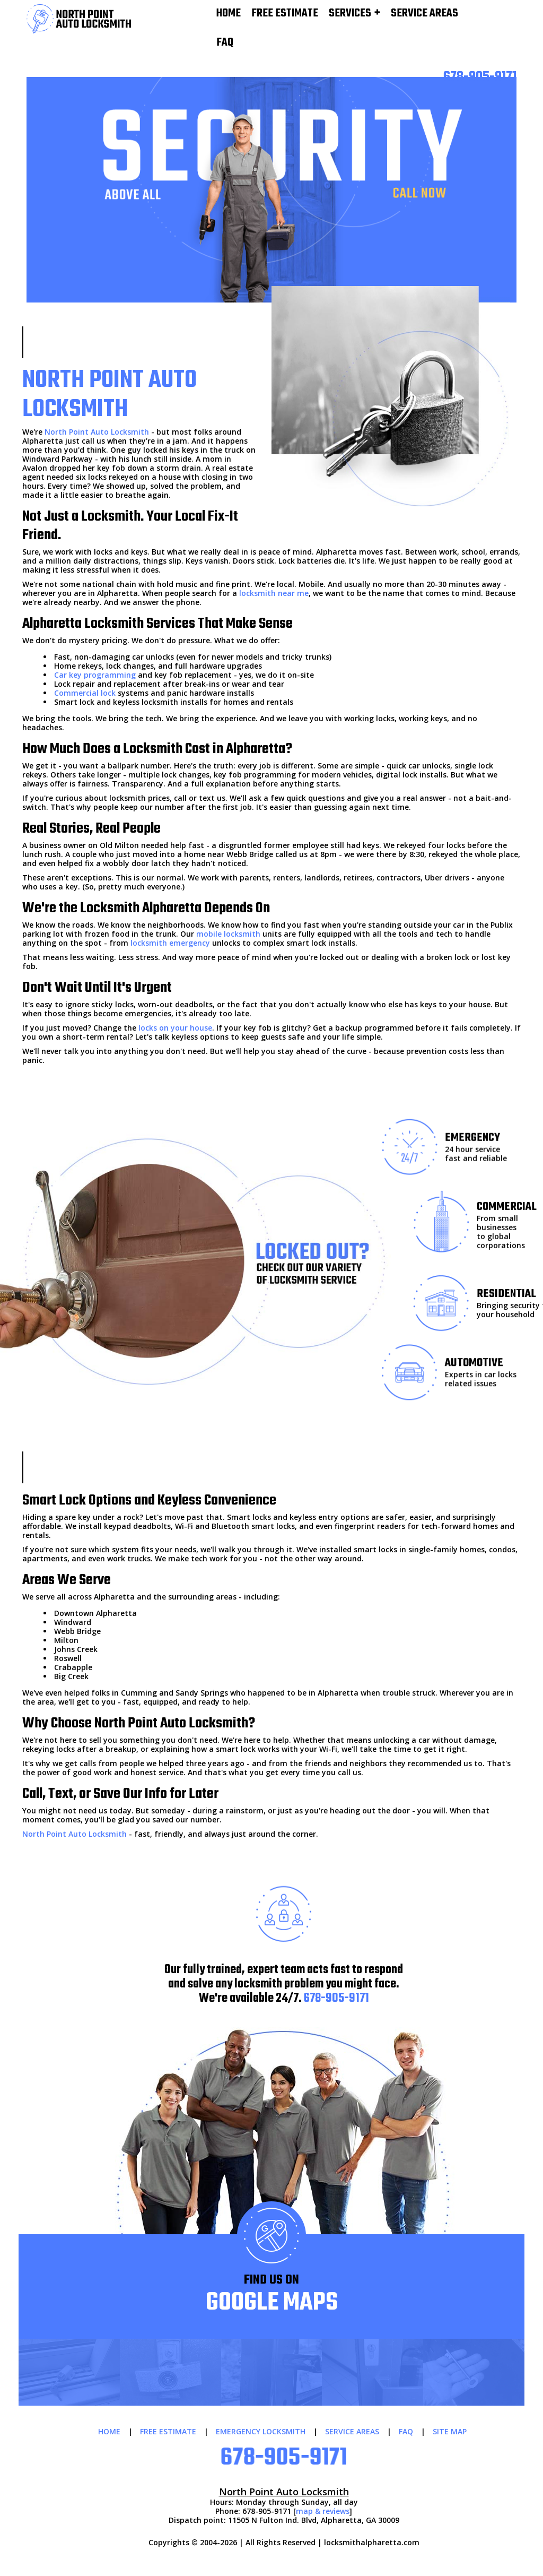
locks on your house (175, 1028)
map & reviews (322, 2511)
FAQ (224, 42)
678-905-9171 (336, 1998)
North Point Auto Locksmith (97, 432)
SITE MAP (450, 2431)
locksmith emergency (170, 943)
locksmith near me (274, 593)
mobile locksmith (228, 934)
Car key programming (95, 675)
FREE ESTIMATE (168, 2431)
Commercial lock (85, 693)
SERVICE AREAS (352, 2431)
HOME (109, 2431)
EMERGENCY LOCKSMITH (260, 2431)
